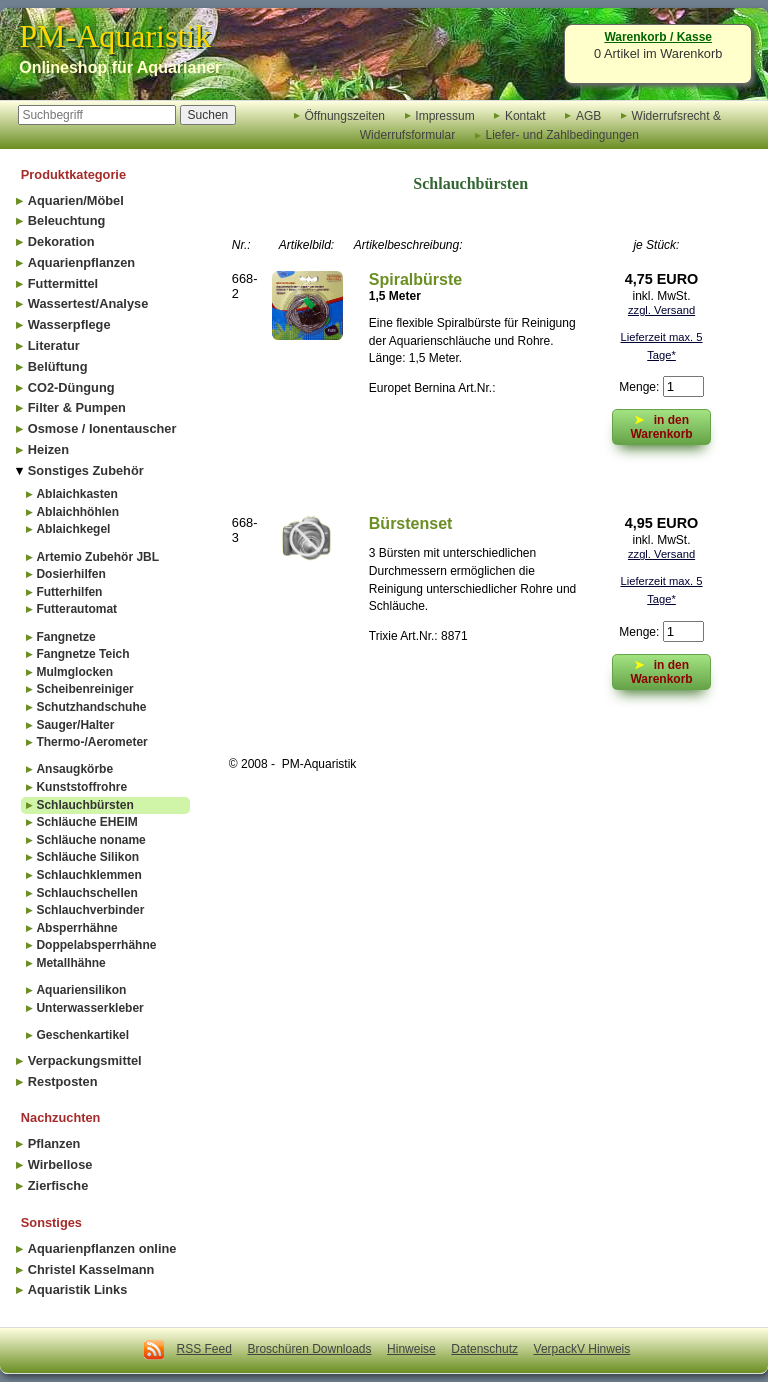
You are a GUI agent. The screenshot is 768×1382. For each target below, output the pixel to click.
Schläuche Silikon (87, 857)
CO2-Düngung (71, 387)
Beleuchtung (67, 220)
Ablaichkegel (73, 529)
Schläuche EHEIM (86, 822)
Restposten (63, 1081)
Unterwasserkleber (89, 1008)
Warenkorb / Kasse (658, 37)
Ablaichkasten (76, 494)
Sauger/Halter (75, 725)
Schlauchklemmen (88, 875)
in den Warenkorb (661, 670)
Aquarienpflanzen (81, 262)
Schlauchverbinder (90, 910)
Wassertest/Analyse (88, 303)
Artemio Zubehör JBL (97, 557)
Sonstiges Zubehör (86, 470)
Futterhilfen (69, 592)
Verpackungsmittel (85, 1060)
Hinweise (411, 1349)
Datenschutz (484, 1349)
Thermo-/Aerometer (91, 742)
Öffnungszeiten (344, 115)
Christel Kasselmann (91, 1269)
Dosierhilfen (70, 574)
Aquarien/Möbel (76, 200)
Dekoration (61, 241)
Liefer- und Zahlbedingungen (561, 135)
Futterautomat (76, 609)
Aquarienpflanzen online (102, 1248)
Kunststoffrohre (81, 787)
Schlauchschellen (86, 893)
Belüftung (58, 366)
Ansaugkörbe (74, 769)
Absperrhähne (76, 928)
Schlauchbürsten (84, 805)
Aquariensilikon (81, 990)
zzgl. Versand (661, 310)
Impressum (444, 115)
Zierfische (58, 1185)
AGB (588, 115)
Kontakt (525, 115)
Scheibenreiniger (84, 689)
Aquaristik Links (78, 1289)
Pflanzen (54, 1143)
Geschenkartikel (82, 1035)
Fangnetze (65, 637)
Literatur (54, 345)
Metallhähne (70, 963)
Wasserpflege (69, 324)
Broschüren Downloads (309, 1349)
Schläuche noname (90, 840)
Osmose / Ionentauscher (102, 428)
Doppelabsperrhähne (96, 945)
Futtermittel (63, 283)
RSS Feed (204, 1349)
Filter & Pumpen (77, 407)
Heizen (48, 449)
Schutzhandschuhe (91, 707)
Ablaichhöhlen (77, 512)
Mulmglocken (74, 672)
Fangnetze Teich (82, 654)
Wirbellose (60, 1164)
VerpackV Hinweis (582, 1349)
